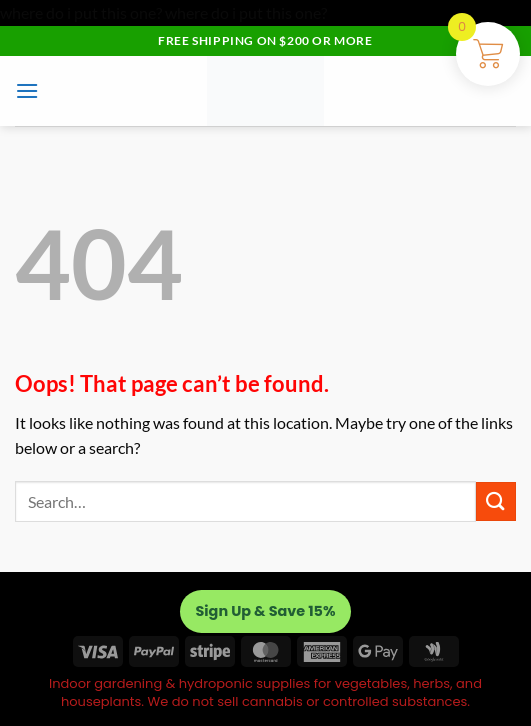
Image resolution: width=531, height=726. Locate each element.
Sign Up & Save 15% (266, 611)
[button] (27, 90)
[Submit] (496, 501)
